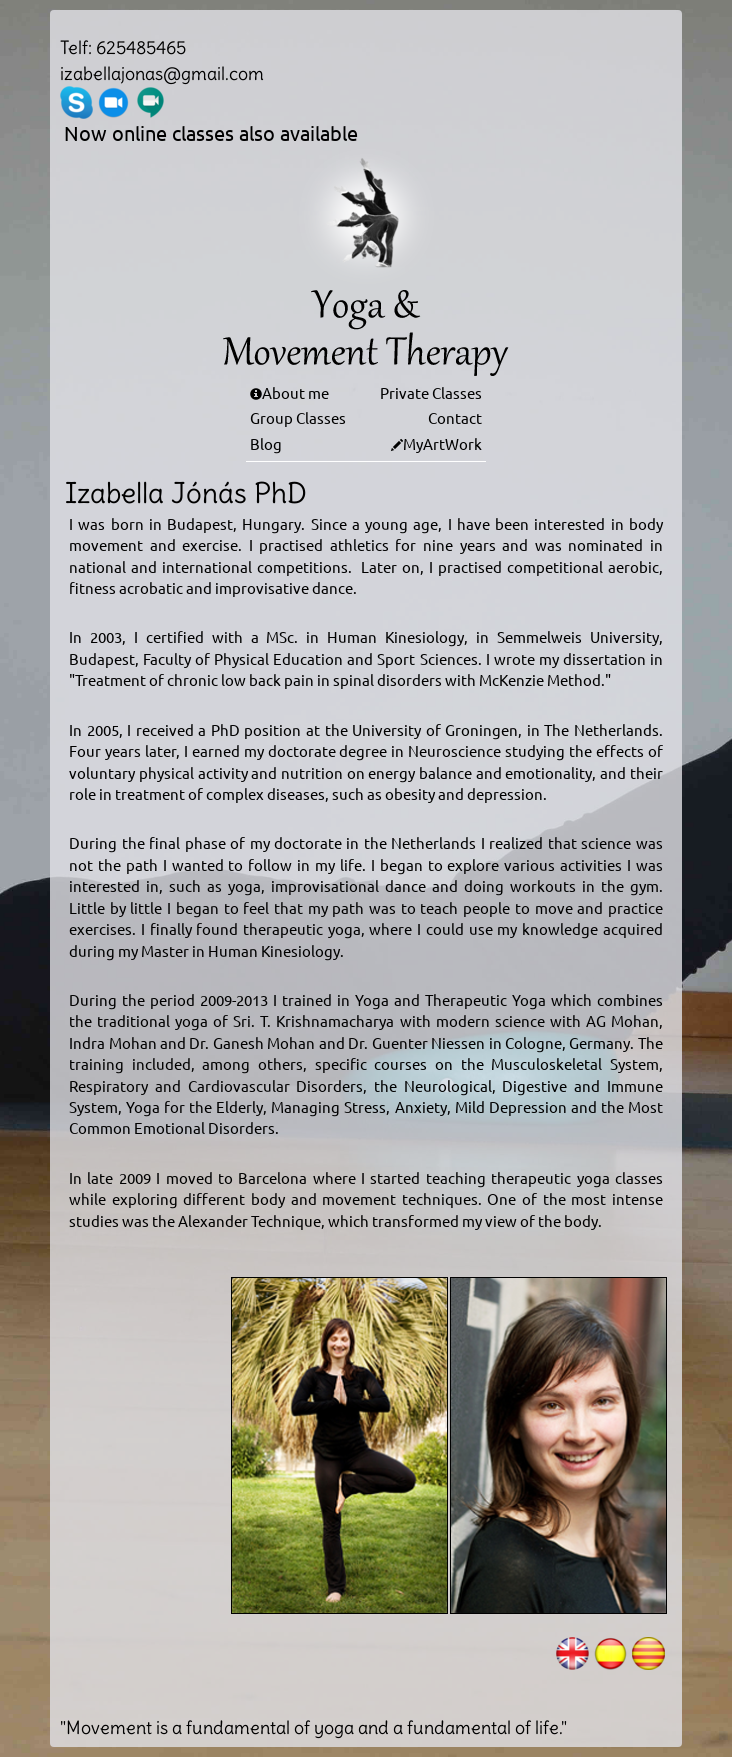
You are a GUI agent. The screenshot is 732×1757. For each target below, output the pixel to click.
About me (295, 392)
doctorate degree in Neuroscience (385, 750)
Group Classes (298, 417)
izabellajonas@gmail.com (162, 73)
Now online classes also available (211, 132)
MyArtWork (442, 443)
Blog (266, 443)
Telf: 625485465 (123, 47)
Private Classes (431, 392)
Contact (455, 417)
